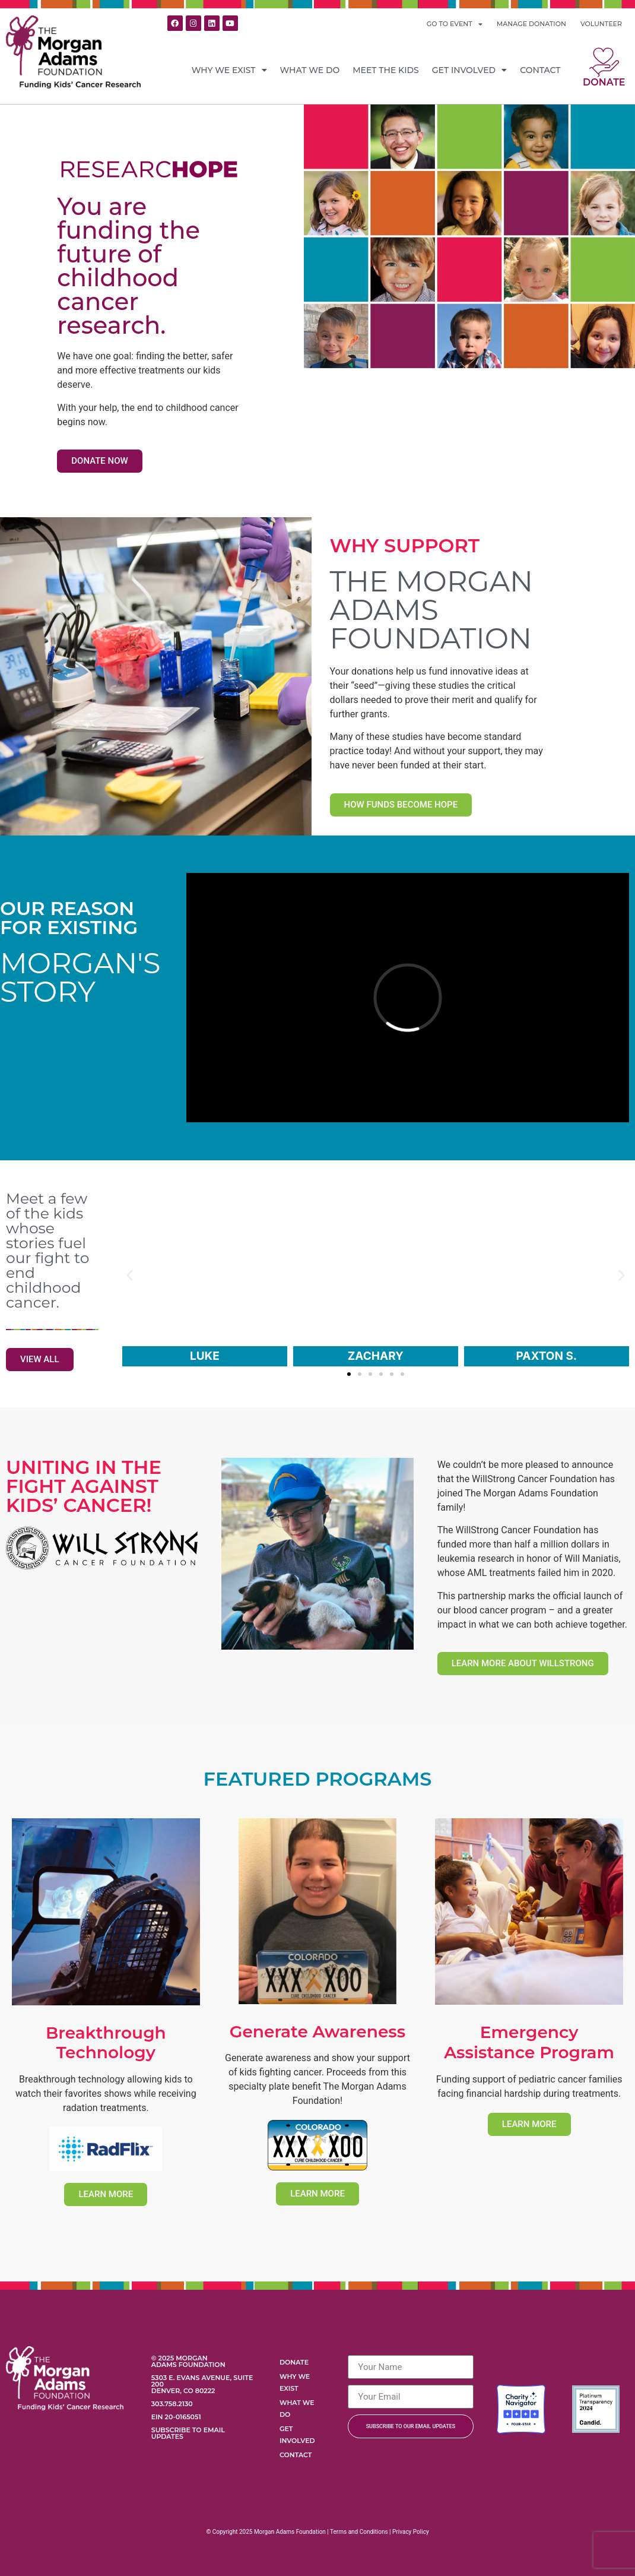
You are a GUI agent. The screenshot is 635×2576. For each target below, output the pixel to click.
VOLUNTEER (601, 24)
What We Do (310, 70)
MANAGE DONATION (531, 24)
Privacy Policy (410, 2531)
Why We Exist (229, 70)
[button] (129, 1274)
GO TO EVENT (454, 23)
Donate (604, 82)
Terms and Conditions (359, 2531)
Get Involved (469, 70)
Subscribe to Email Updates (188, 2433)
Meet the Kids (386, 70)
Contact (540, 70)
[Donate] (604, 62)
